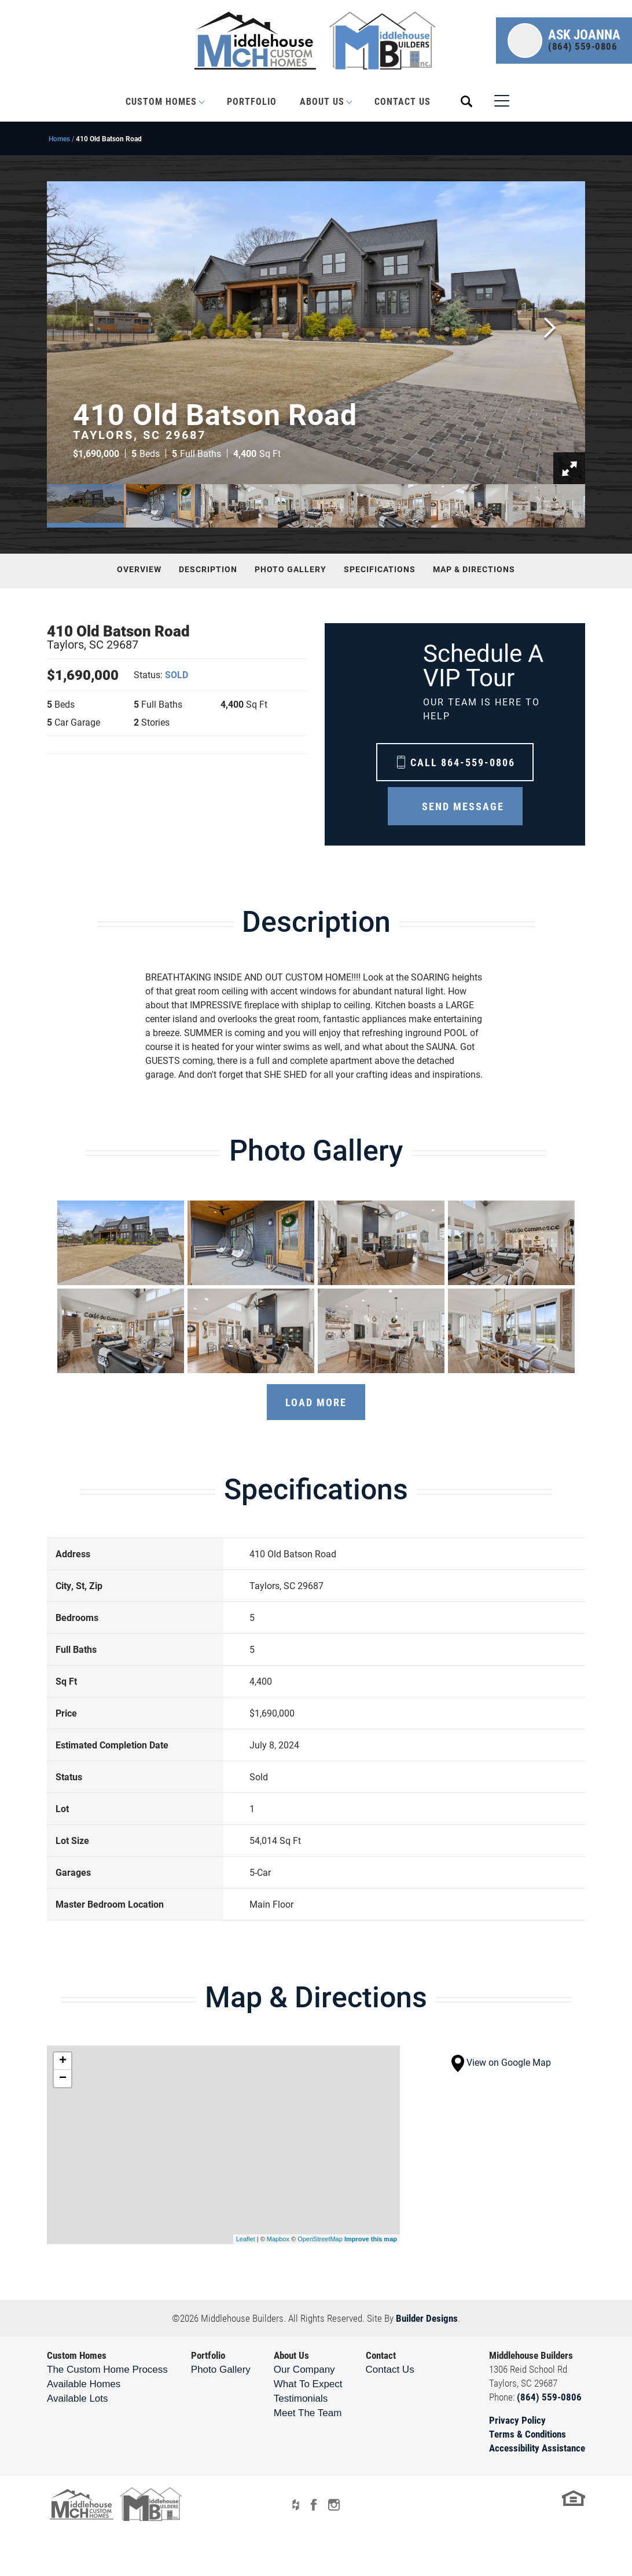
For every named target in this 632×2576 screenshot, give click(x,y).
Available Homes (83, 2384)
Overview (139, 569)
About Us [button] (322, 101)
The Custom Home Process (107, 2369)
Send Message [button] (463, 806)
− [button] (63, 2078)
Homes (59, 138)
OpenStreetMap (320, 2238)
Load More (316, 1402)
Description (208, 569)
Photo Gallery (290, 569)
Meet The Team (308, 2412)
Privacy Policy (517, 2420)
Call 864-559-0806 (462, 762)
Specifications (380, 569)
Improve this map (370, 2238)
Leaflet (245, 2238)
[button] (564, 40)
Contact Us (402, 101)
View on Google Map (501, 2062)
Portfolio (252, 101)
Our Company (304, 2369)
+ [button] (63, 2061)
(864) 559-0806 (549, 2396)
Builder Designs (427, 2318)
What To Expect (308, 2384)
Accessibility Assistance (537, 2447)
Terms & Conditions (527, 2433)
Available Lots (77, 2398)
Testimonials (301, 2398)
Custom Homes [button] (161, 101)
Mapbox (278, 2238)
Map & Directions (474, 569)
